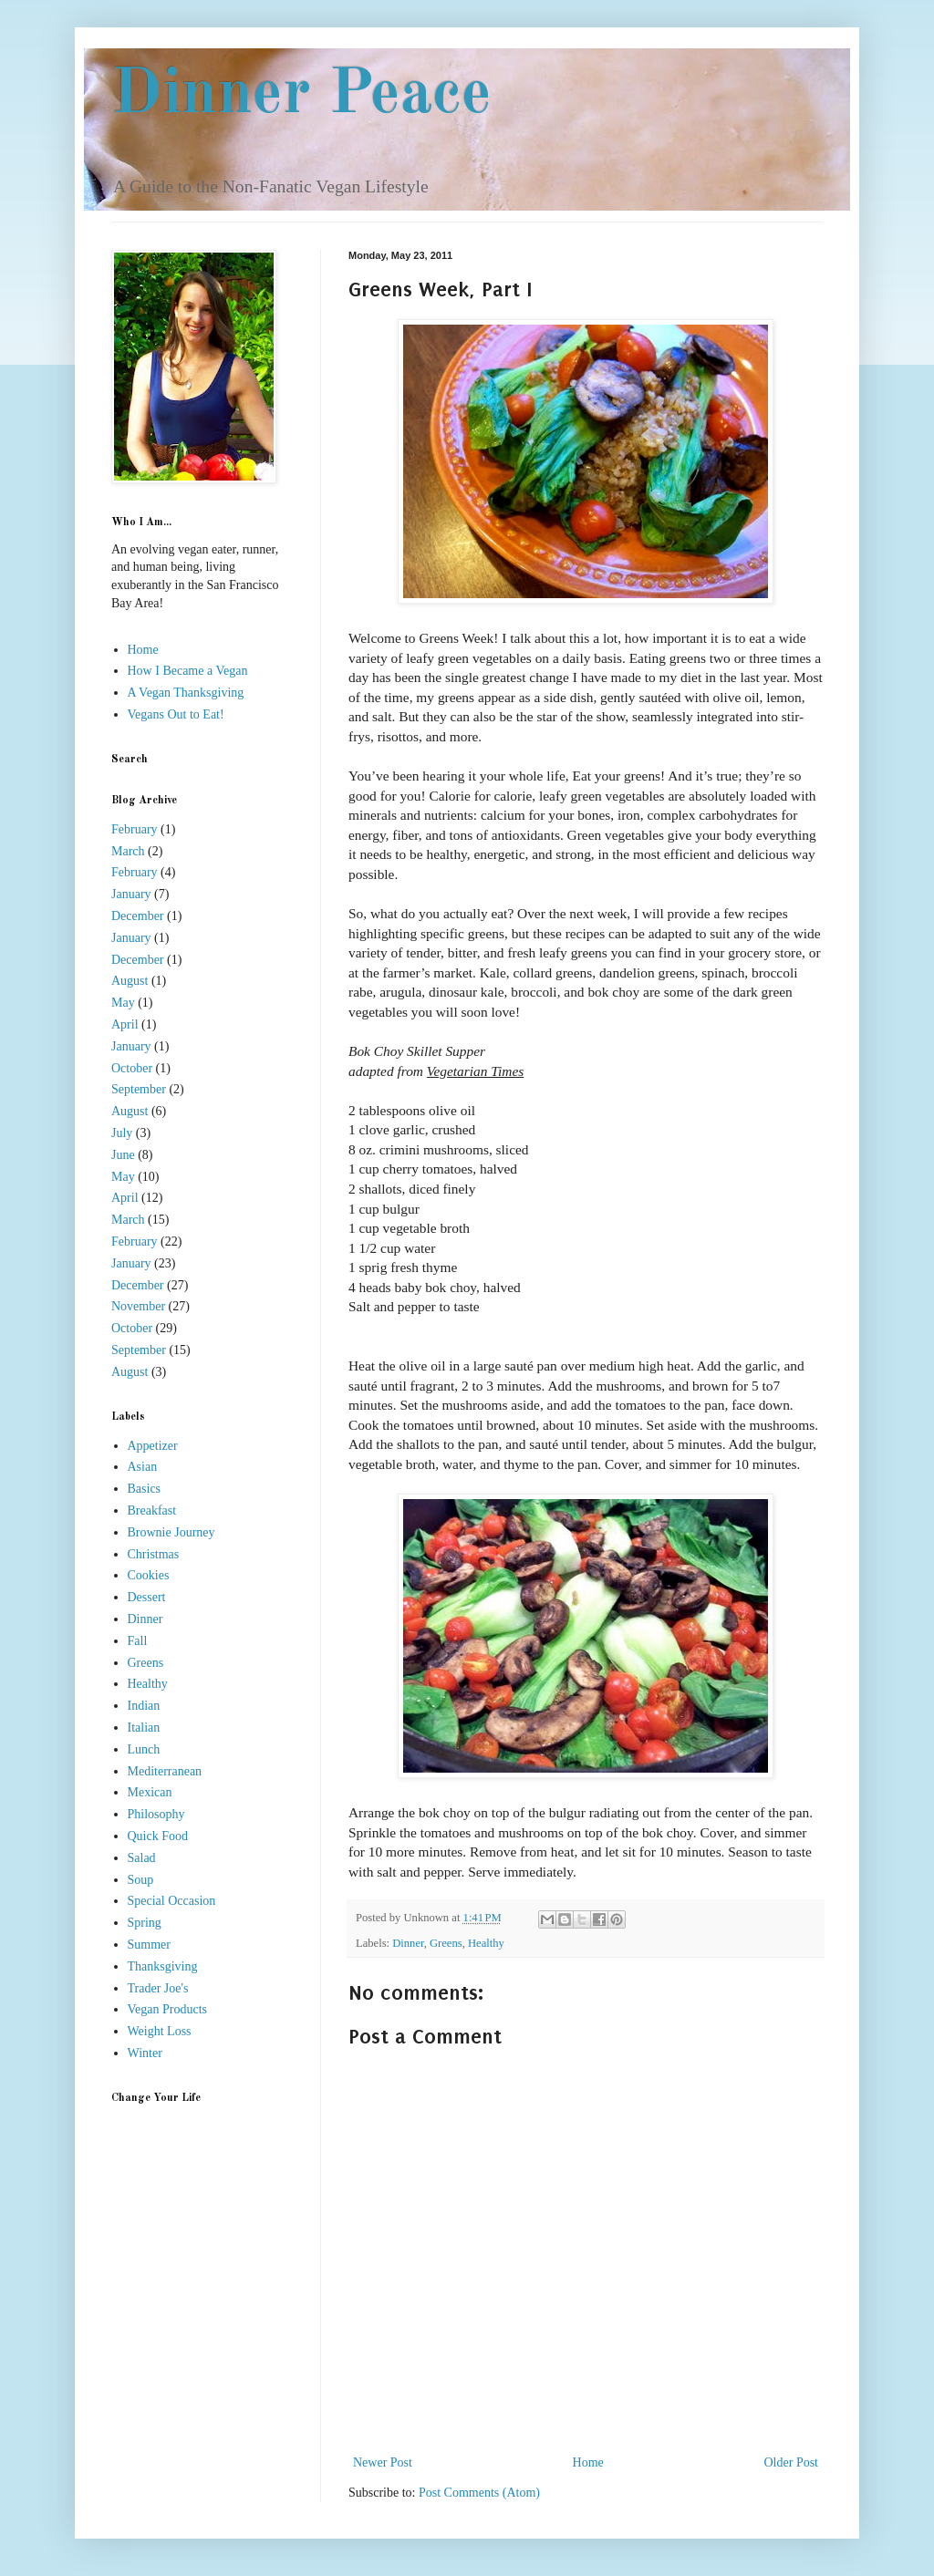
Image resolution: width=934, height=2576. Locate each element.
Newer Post (382, 2462)
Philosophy (156, 1814)
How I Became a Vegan (188, 671)
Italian (144, 1727)
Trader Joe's (158, 1988)
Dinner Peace (301, 96)
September (138, 1089)
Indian (144, 1705)
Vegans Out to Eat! (176, 714)
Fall (138, 1641)
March (128, 851)
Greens (446, 1943)
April (125, 1024)
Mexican (150, 1792)
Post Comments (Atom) (479, 2492)
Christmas (154, 1554)
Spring (144, 1922)
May (123, 1002)
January (131, 894)
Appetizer (153, 1446)
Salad (142, 1858)
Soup (141, 1880)
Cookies (149, 1575)
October (131, 1068)
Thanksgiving (163, 1966)
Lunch (144, 1749)
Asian (143, 1467)
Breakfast (152, 1510)
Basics (144, 1488)
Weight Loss (160, 2031)
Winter (145, 2053)
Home (588, 2462)
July (121, 1133)
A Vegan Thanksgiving (186, 692)
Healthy (486, 1943)
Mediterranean (165, 1771)
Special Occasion (172, 1901)
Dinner (407, 1943)
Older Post (791, 2462)
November (138, 1306)
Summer (149, 1944)
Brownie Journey (171, 1532)
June (123, 1155)
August (129, 981)
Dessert (147, 1597)
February (134, 829)
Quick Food (158, 1836)
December (137, 916)
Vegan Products (168, 2009)
